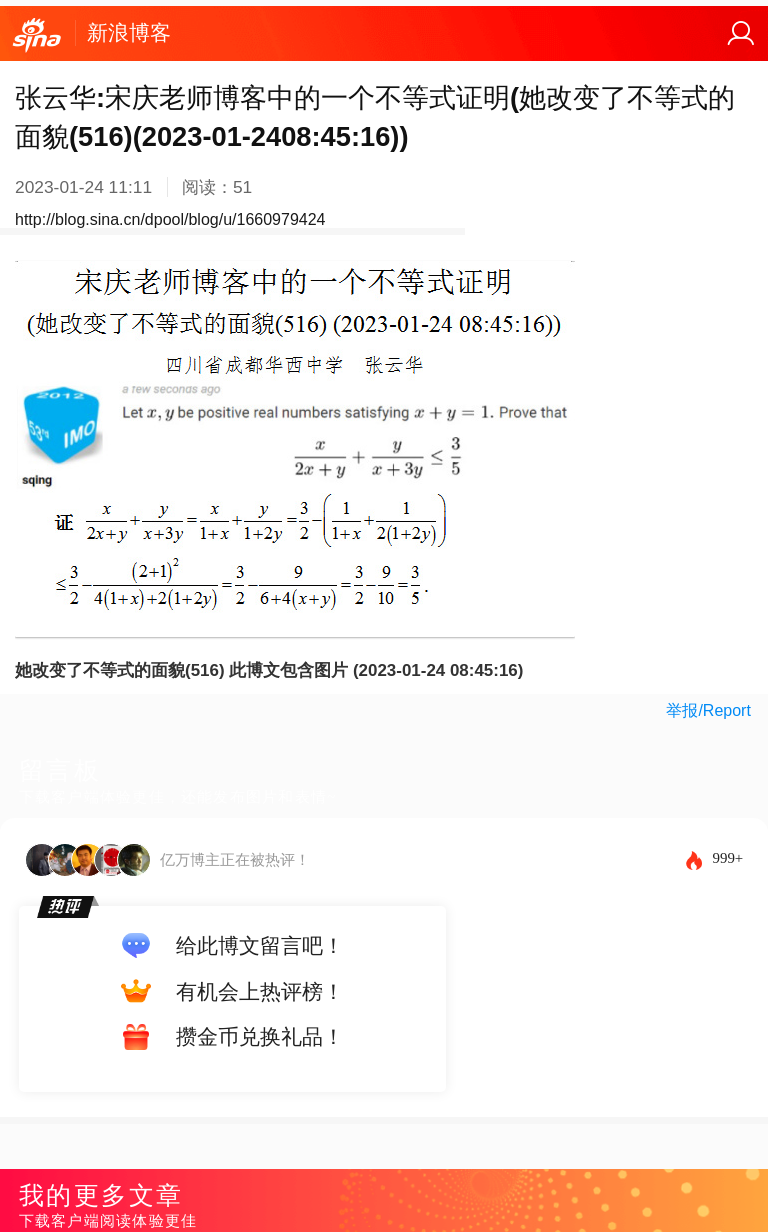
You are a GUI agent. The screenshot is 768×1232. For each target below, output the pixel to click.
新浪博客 (129, 32)
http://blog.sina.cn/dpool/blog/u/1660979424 (170, 219)
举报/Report (708, 710)
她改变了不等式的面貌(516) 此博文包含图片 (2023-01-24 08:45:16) (269, 670)
